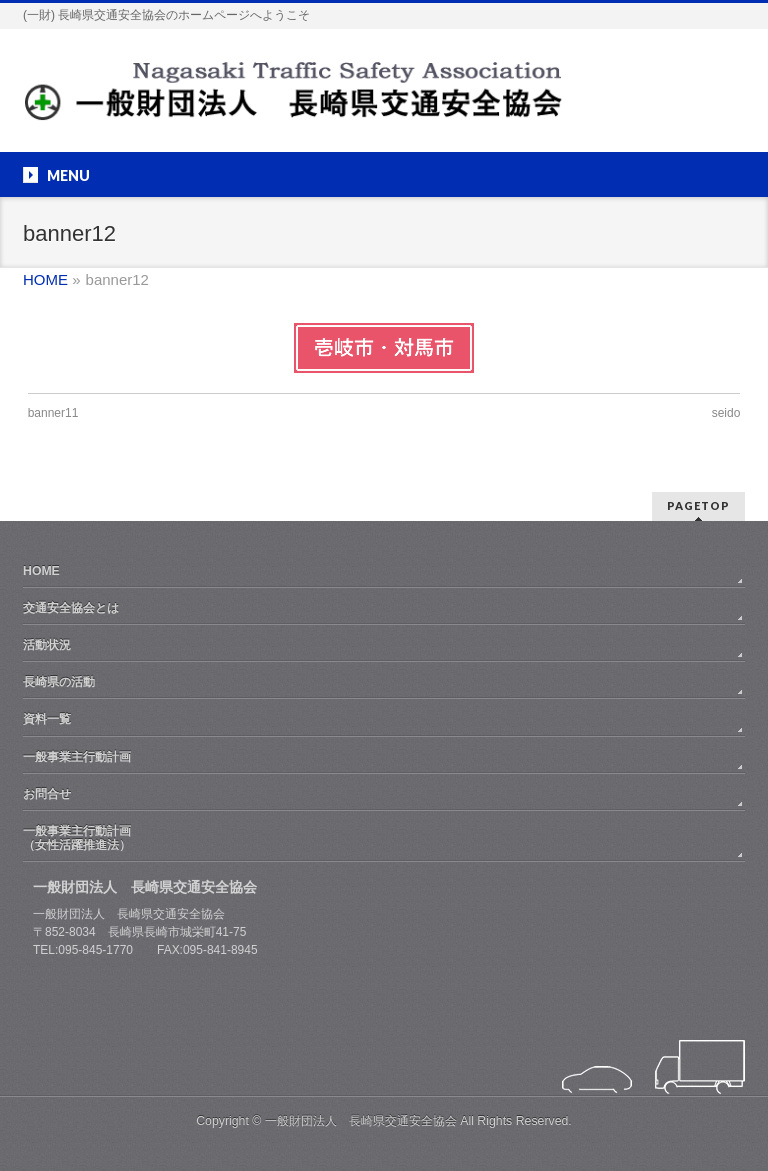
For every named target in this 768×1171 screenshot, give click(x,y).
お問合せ (47, 794)
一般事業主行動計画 (77, 757)
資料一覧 (47, 719)
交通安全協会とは (71, 608)
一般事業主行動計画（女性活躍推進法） (77, 838)
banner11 (53, 413)
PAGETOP (698, 505)
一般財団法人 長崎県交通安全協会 (361, 1121)
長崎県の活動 (59, 682)
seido (726, 413)
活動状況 (47, 645)
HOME (41, 571)
